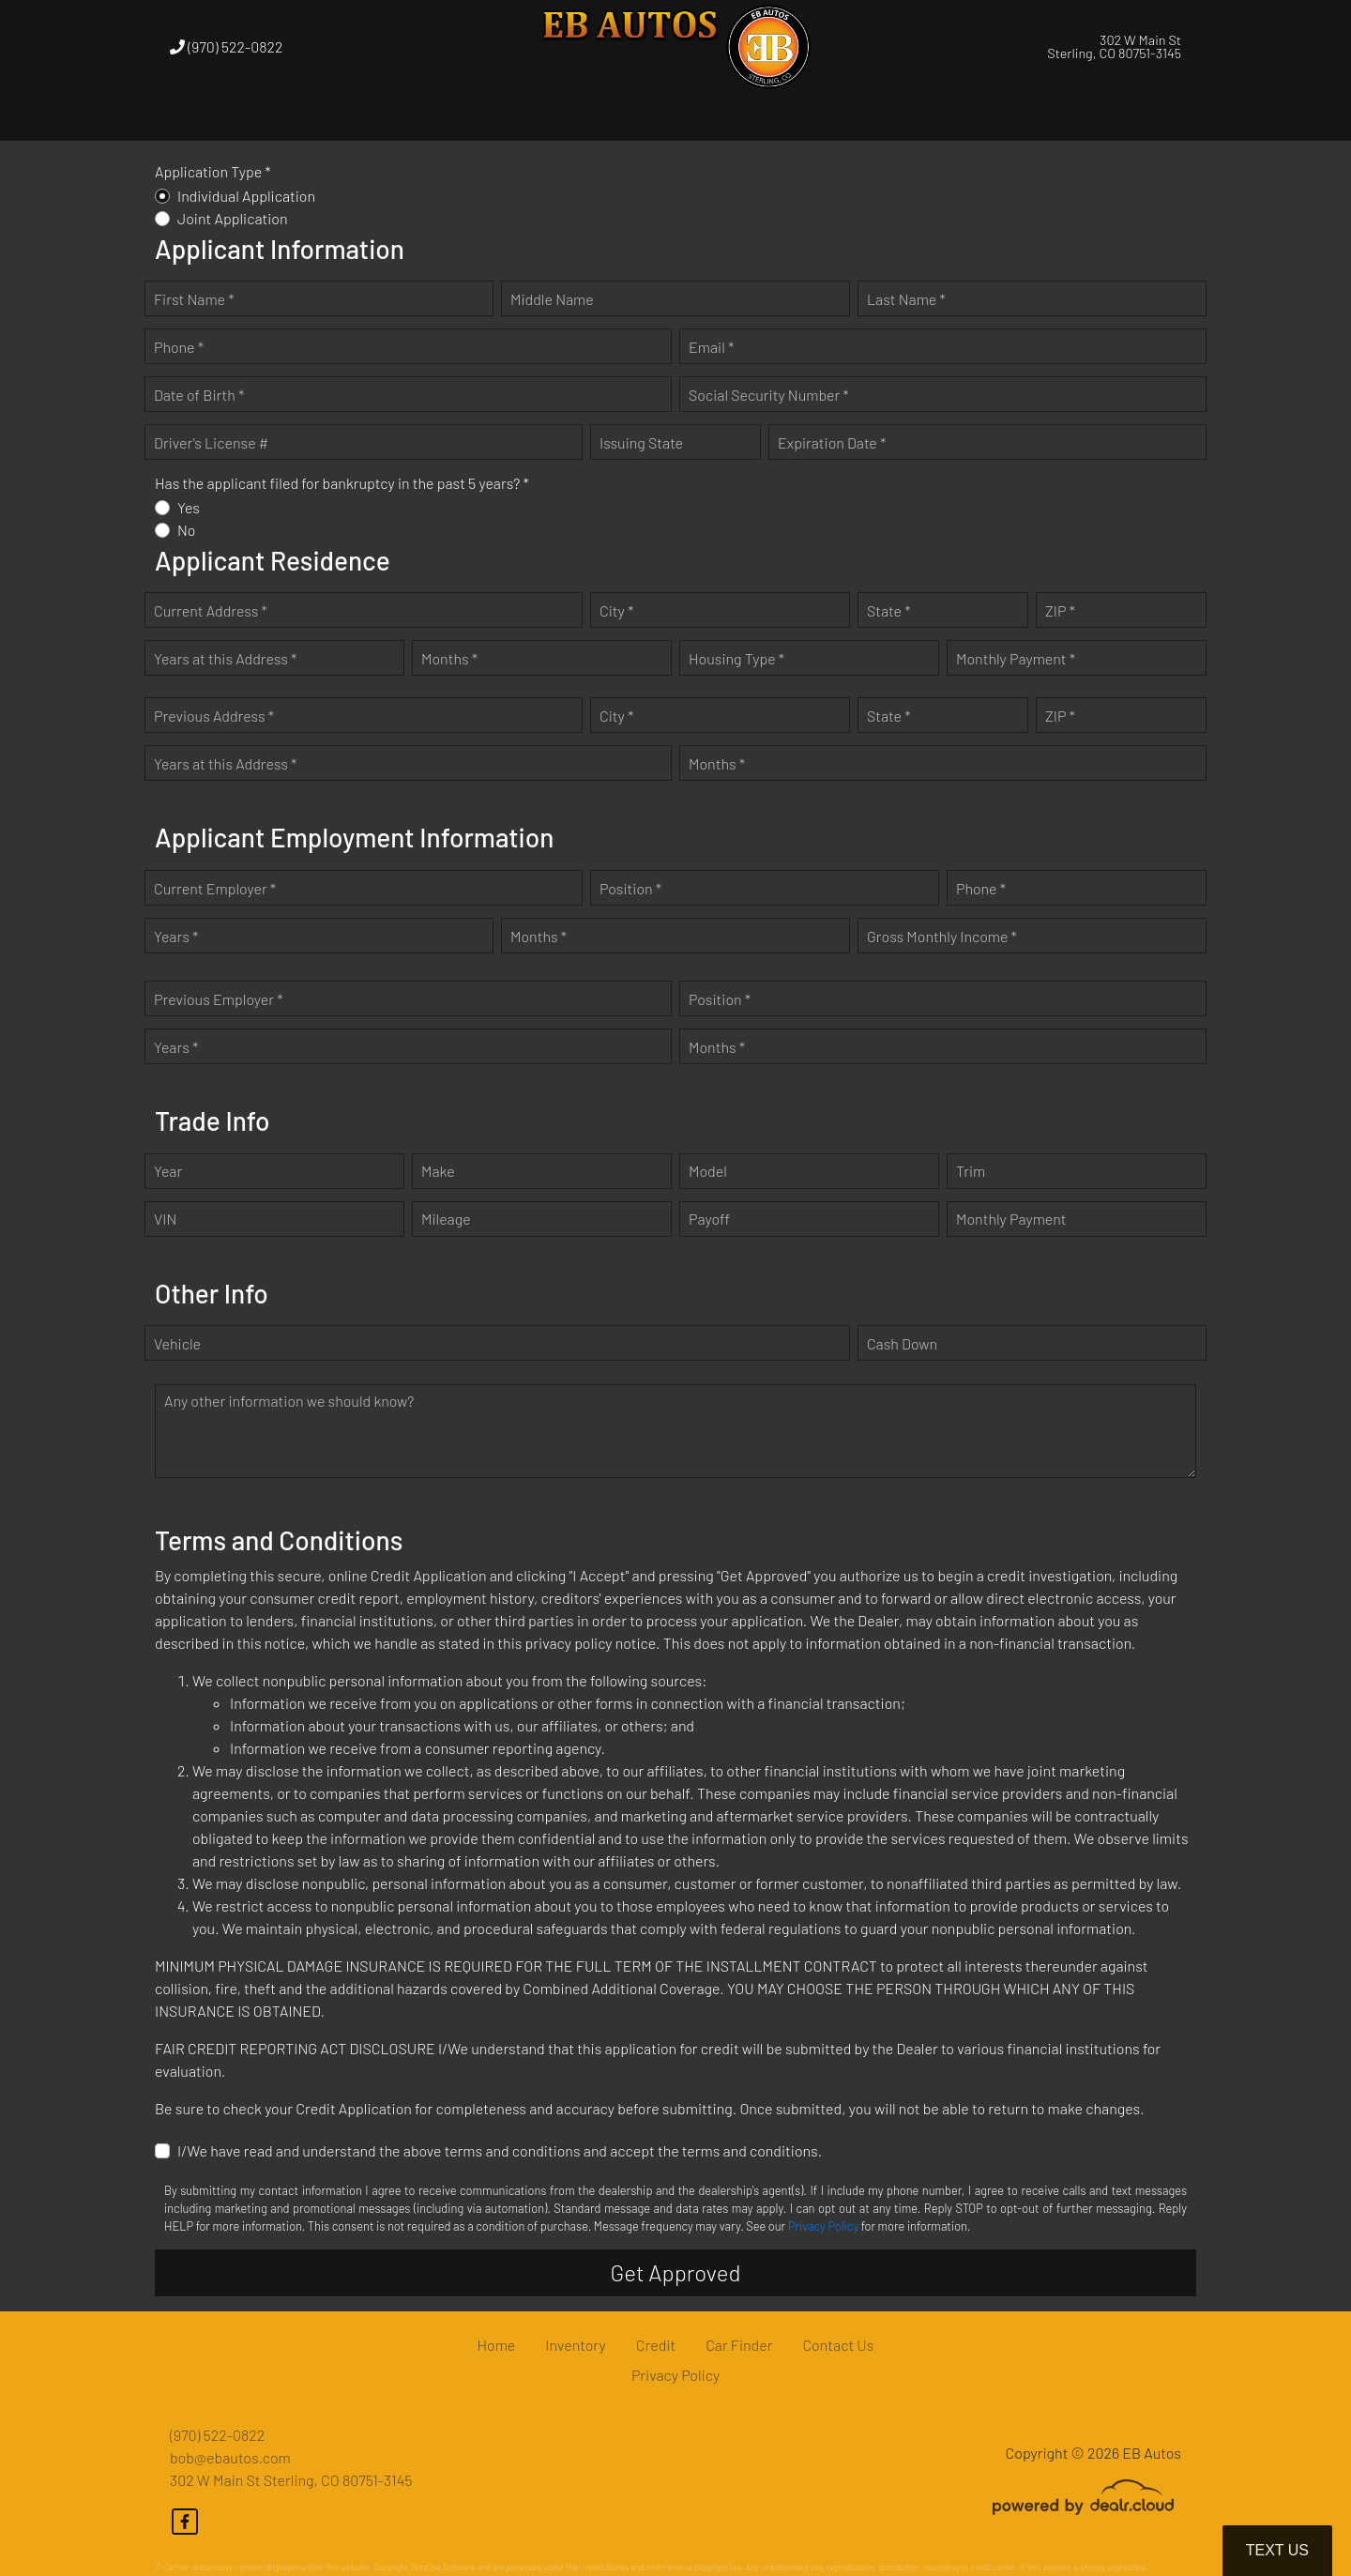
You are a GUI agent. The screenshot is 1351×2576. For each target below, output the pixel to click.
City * (616, 610)
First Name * (194, 299)
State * (889, 610)
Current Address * (210, 610)
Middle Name (552, 299)
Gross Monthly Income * (942, 936)
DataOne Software (443, 2567)
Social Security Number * (769, 395)
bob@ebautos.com (230, 2457)
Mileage (446, 1218)
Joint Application (232, 218)
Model (708, 1171)
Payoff (709, 1218)
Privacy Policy (823, 2225)
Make (438, 1171)
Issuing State (641, 442)
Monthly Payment (1011, 1218)
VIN (165, 1218)
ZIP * (1060, 610)
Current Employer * (215, 888)
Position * (630, 888)
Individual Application (246, 196)
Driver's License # (211, 442)
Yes (188, 507)
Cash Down (902, 1343)
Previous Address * (214, 715)
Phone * (179, 347)
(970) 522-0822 (226, 46)
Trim (970, 1171)
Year (168, 1171)
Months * (449, 658)
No (186, 530)
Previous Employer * (218, 999)
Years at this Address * (225, 658)
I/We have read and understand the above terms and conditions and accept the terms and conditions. (499, 2150)
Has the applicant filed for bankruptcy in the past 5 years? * (342, 483)
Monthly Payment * (1015, 658)
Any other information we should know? (289, 1401)
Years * (176, 936)
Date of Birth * (199, 395)
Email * (711, 347)
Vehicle (177, 1343)
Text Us (1277, 2550)
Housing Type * (736, 658)
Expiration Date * (832, 442)
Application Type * (213, 171)
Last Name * (906, 299)
